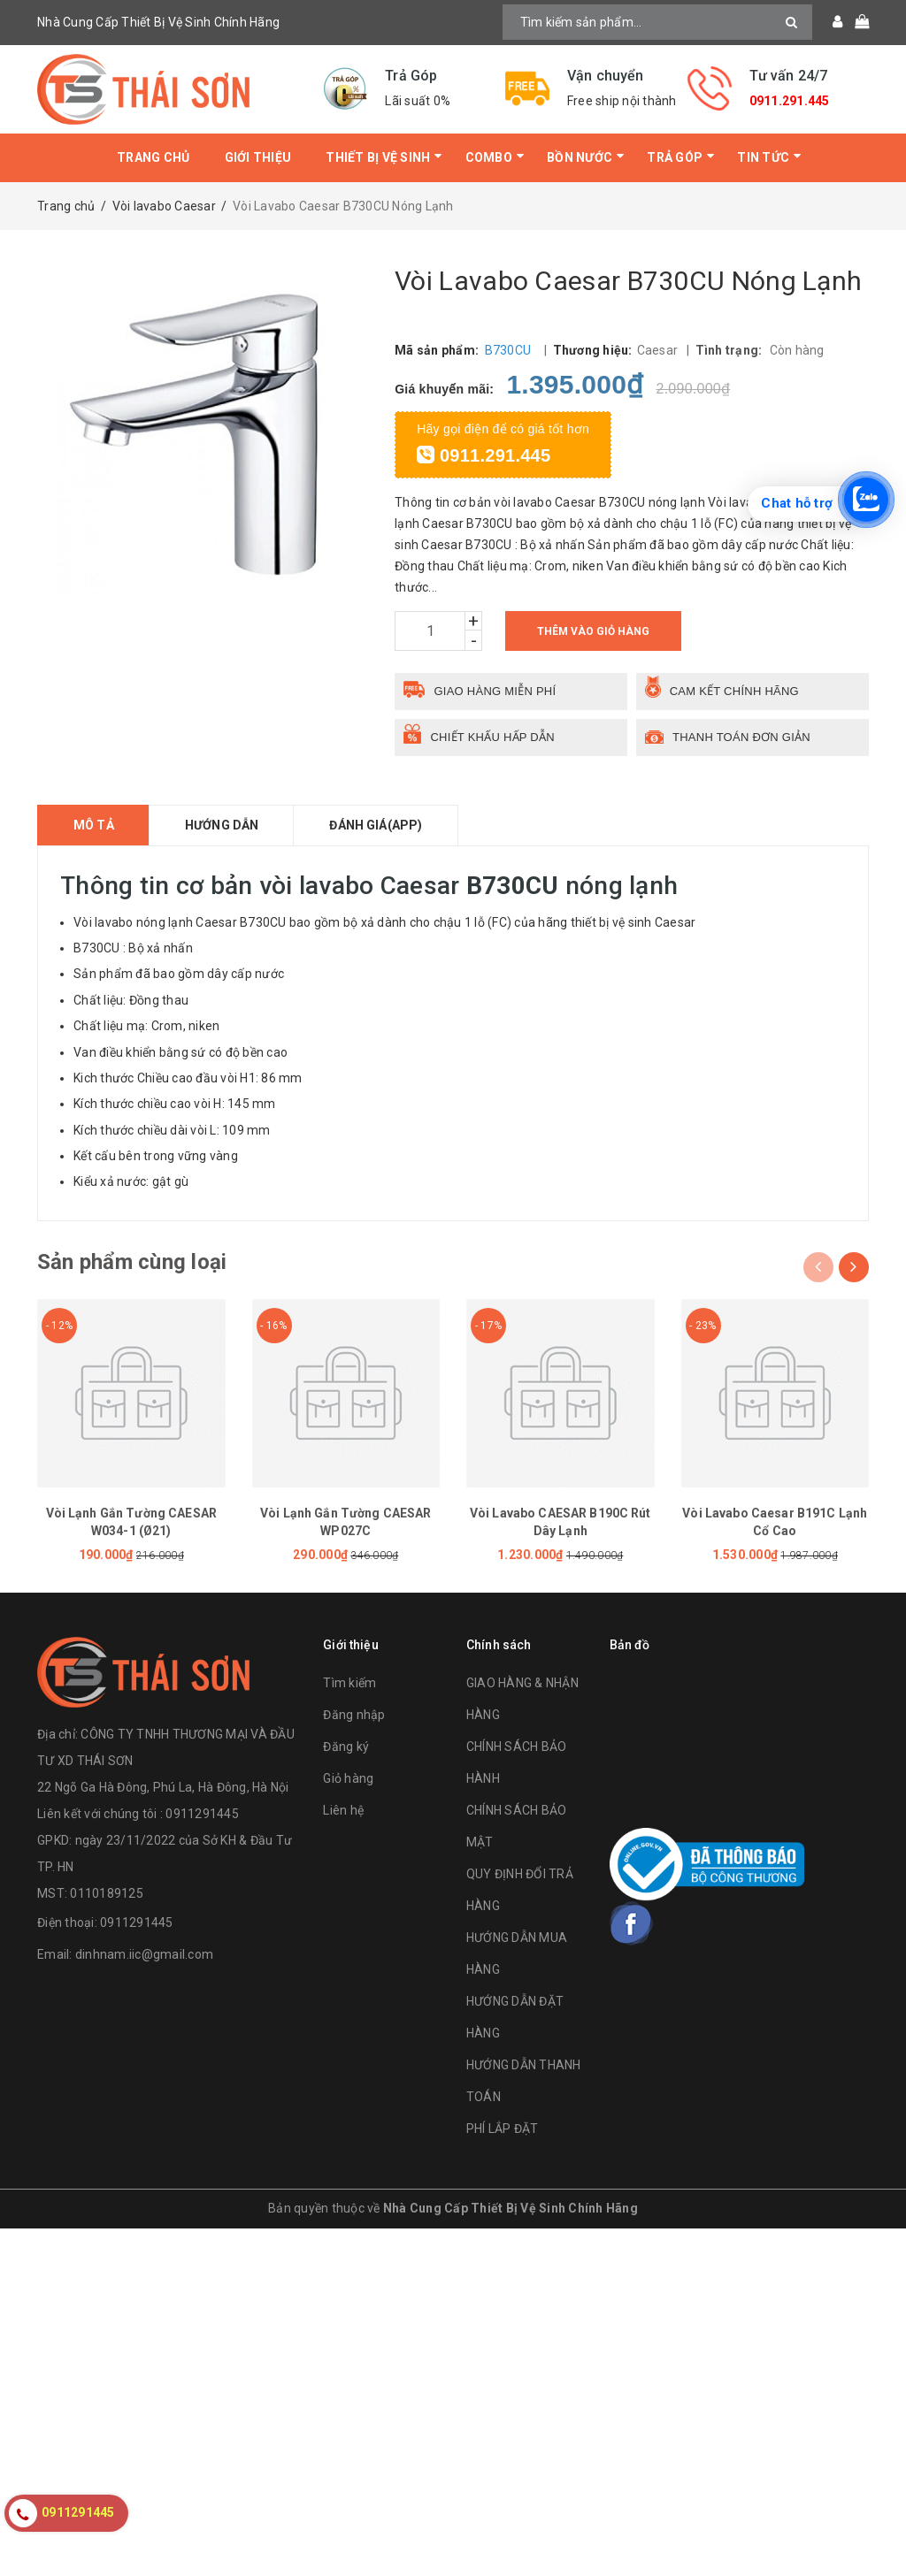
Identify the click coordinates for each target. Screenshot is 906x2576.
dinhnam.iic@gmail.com (144, 1954)
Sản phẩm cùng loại (131, 1262)
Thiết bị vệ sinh (378, 157)
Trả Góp (675, 157)
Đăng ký (346, 1746)
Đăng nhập (354, 1715)
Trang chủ (153, 157)
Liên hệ (343, 1810)
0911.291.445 (789, 101)
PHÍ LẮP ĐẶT (502, 2128)
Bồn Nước (579, 157)
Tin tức (763, 157)
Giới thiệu (258, 157)
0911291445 (136, 1922)
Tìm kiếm (349, 1683)
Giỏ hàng (348, 1778)
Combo (488, 157)
